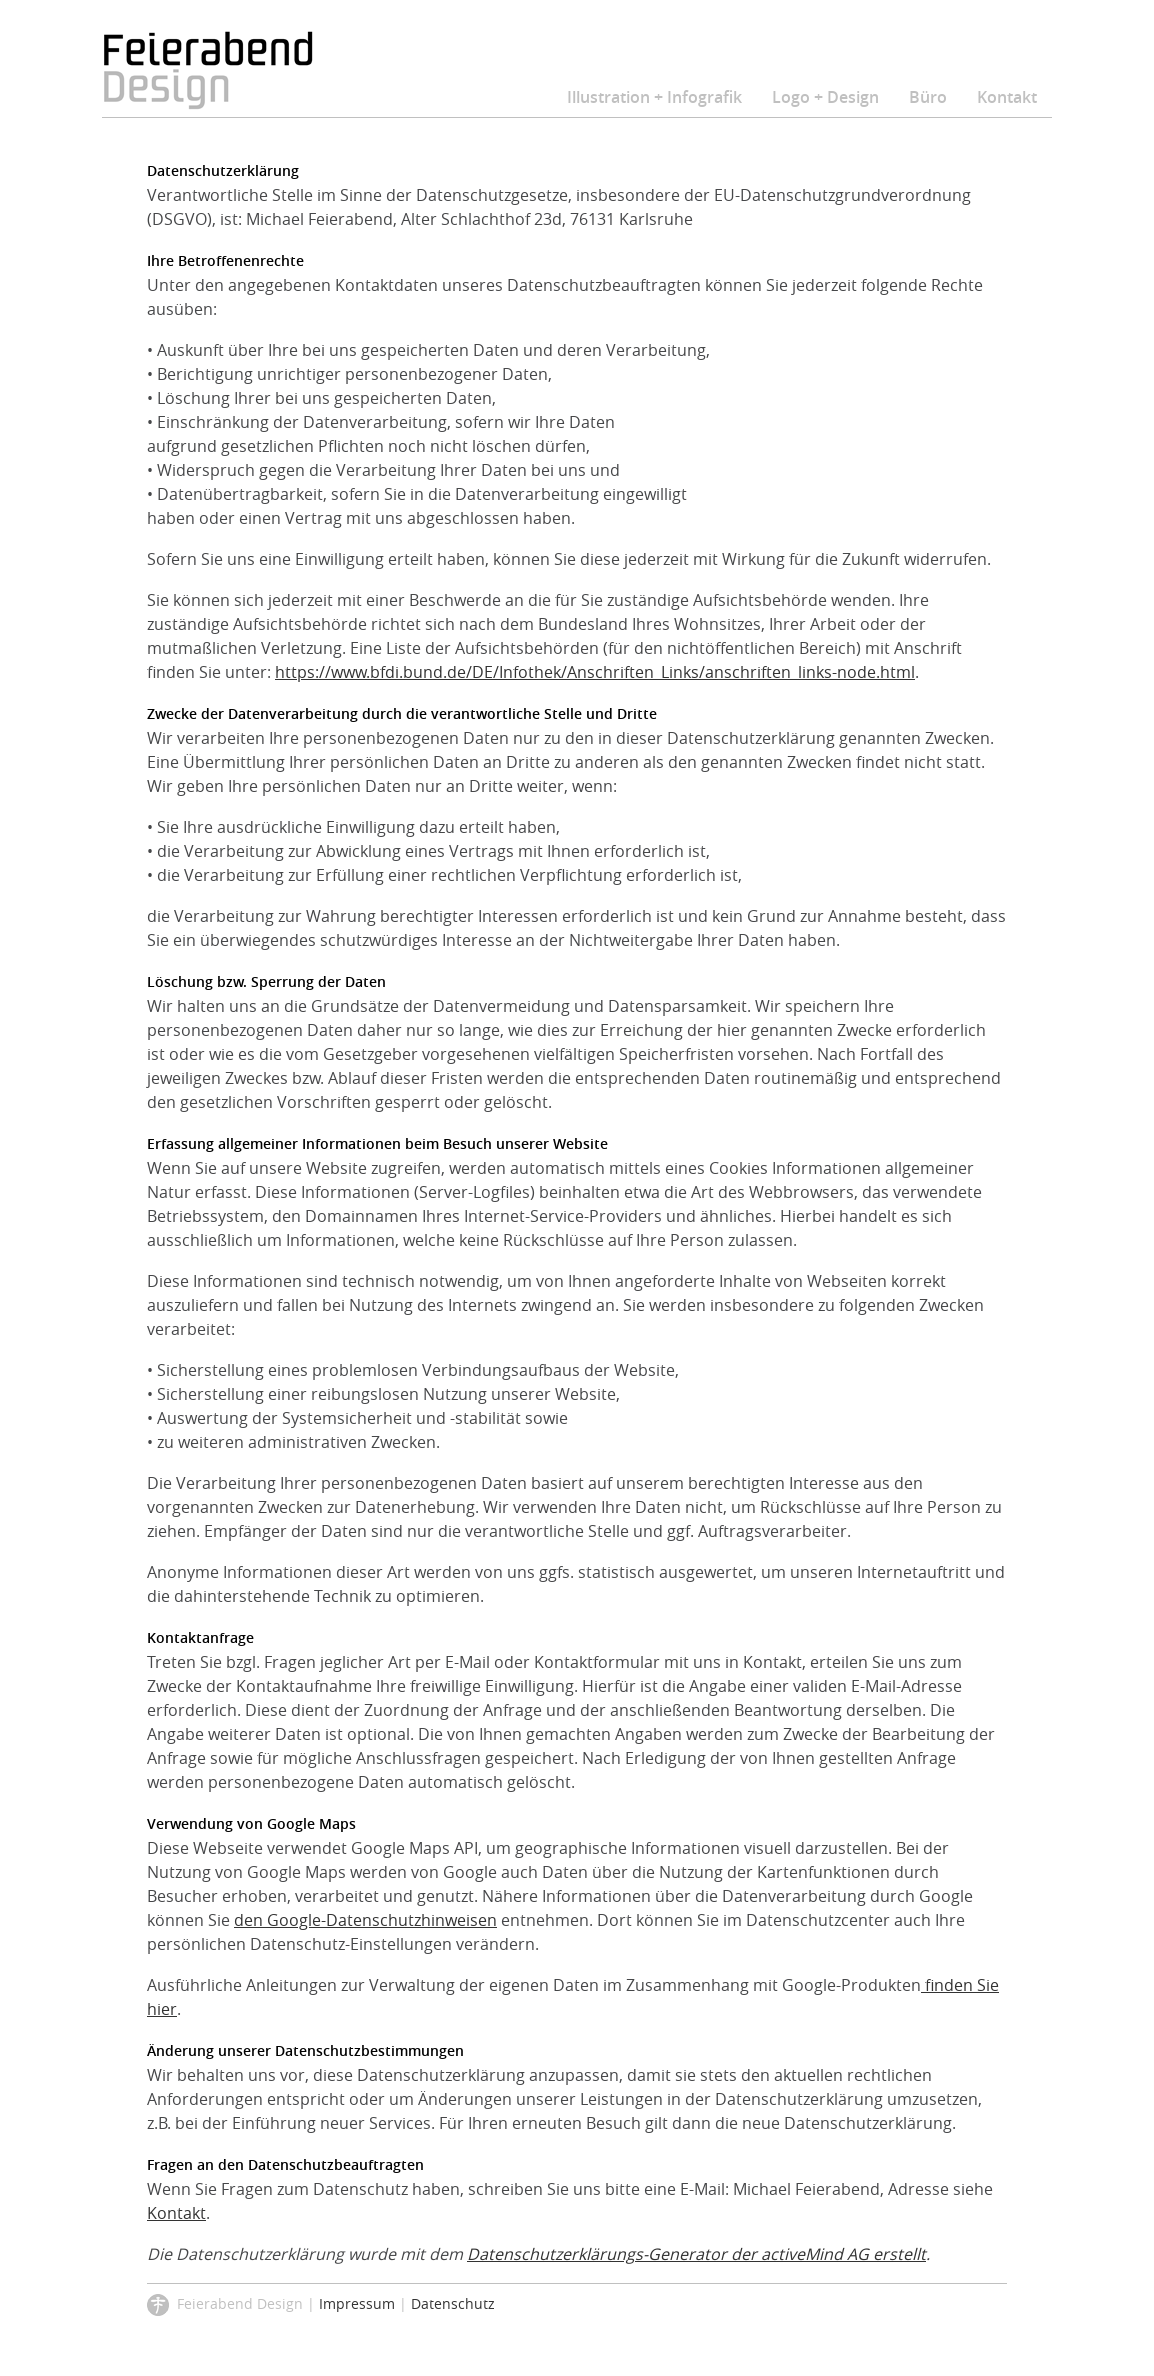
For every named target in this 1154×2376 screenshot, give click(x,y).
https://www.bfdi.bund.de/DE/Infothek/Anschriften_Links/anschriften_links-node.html (595, 672)
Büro (928, 97)
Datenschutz (453, 2303)
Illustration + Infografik (654, 97)
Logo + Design (825, 97)
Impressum (357, 2303)
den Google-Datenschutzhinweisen (365, 1920)
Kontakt (1007, 97)
